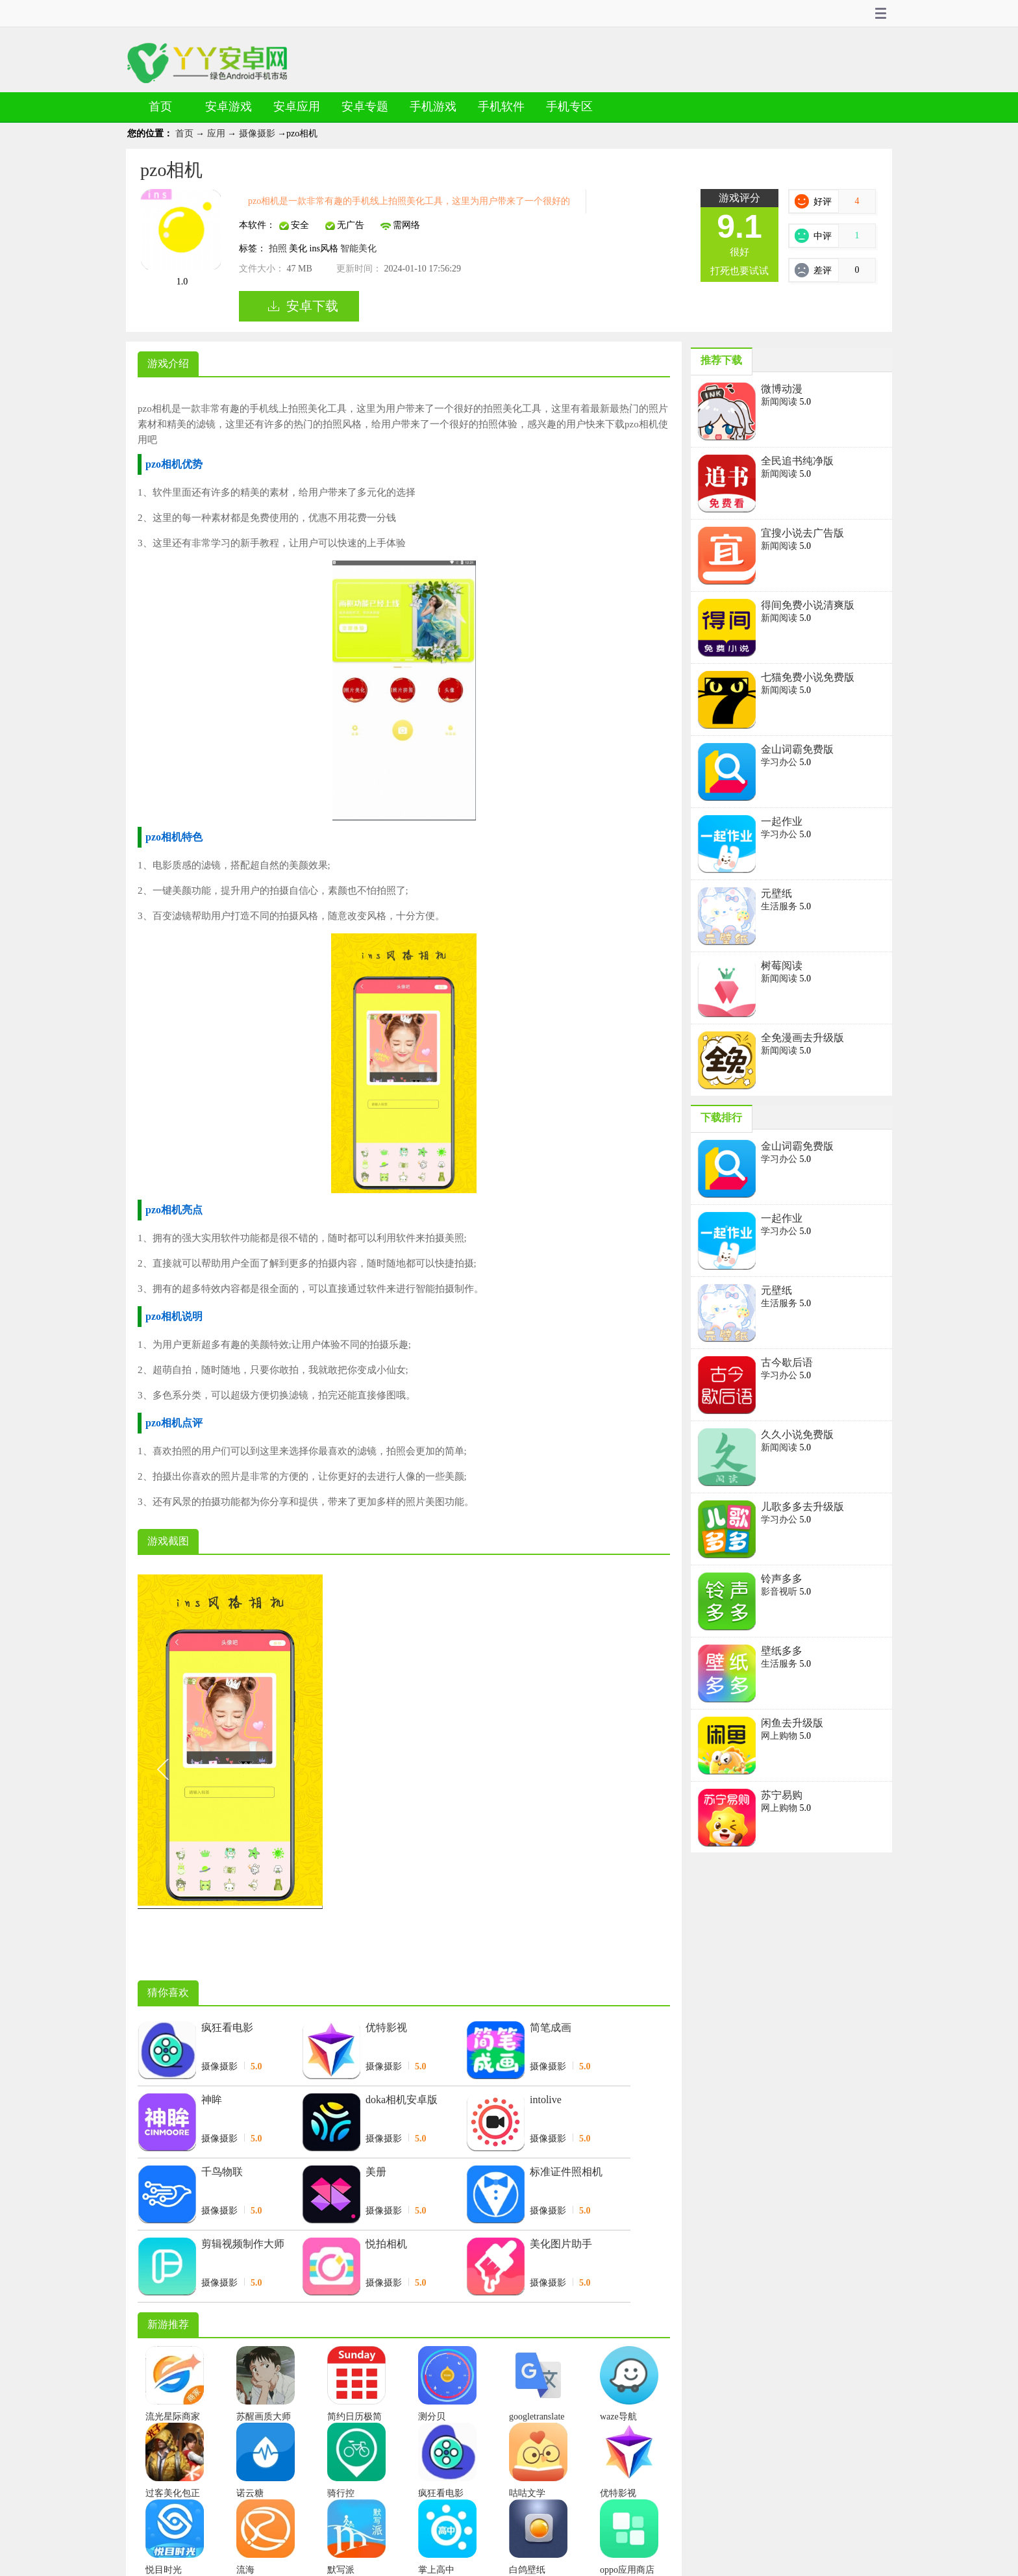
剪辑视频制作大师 (242, 2243)
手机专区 (569, 106)
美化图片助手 (561, 2243)
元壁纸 (776, 893)
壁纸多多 (781, 1650)
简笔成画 (550, 2027)
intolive (546, 2099)
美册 (376, 2171)
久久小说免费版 (797, 1434)
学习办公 (780, 762)
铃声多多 (781, 1578)
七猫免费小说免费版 (807, 677)
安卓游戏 (228, 106)
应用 (217, 133)
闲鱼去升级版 (792, 1722)
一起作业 (781, 821)
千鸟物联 (222, 2171)
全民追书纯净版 (797, 460)
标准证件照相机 (566, 2171)
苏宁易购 (781, 1794)
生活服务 (780, 906)
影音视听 (780, 1592)
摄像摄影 (258, 133)
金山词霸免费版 (797, 749)
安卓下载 (312, 306)
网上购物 (780, 1736)
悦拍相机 (386, 2243)
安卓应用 (296, 106)
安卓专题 (364, 106)
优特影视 (386, 2027)
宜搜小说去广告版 (802, 532)
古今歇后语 (787, 1362)
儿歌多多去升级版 (802, 1506)
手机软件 (501, 106)
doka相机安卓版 (402, 2099)
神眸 (211, 2099)
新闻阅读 (780, 402)
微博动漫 (781, 388)
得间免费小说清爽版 (807, 605)
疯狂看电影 (227, 2027)
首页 (160, 106)
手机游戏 (433, 106)
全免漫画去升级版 (802, 1037)
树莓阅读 (781, 965)
